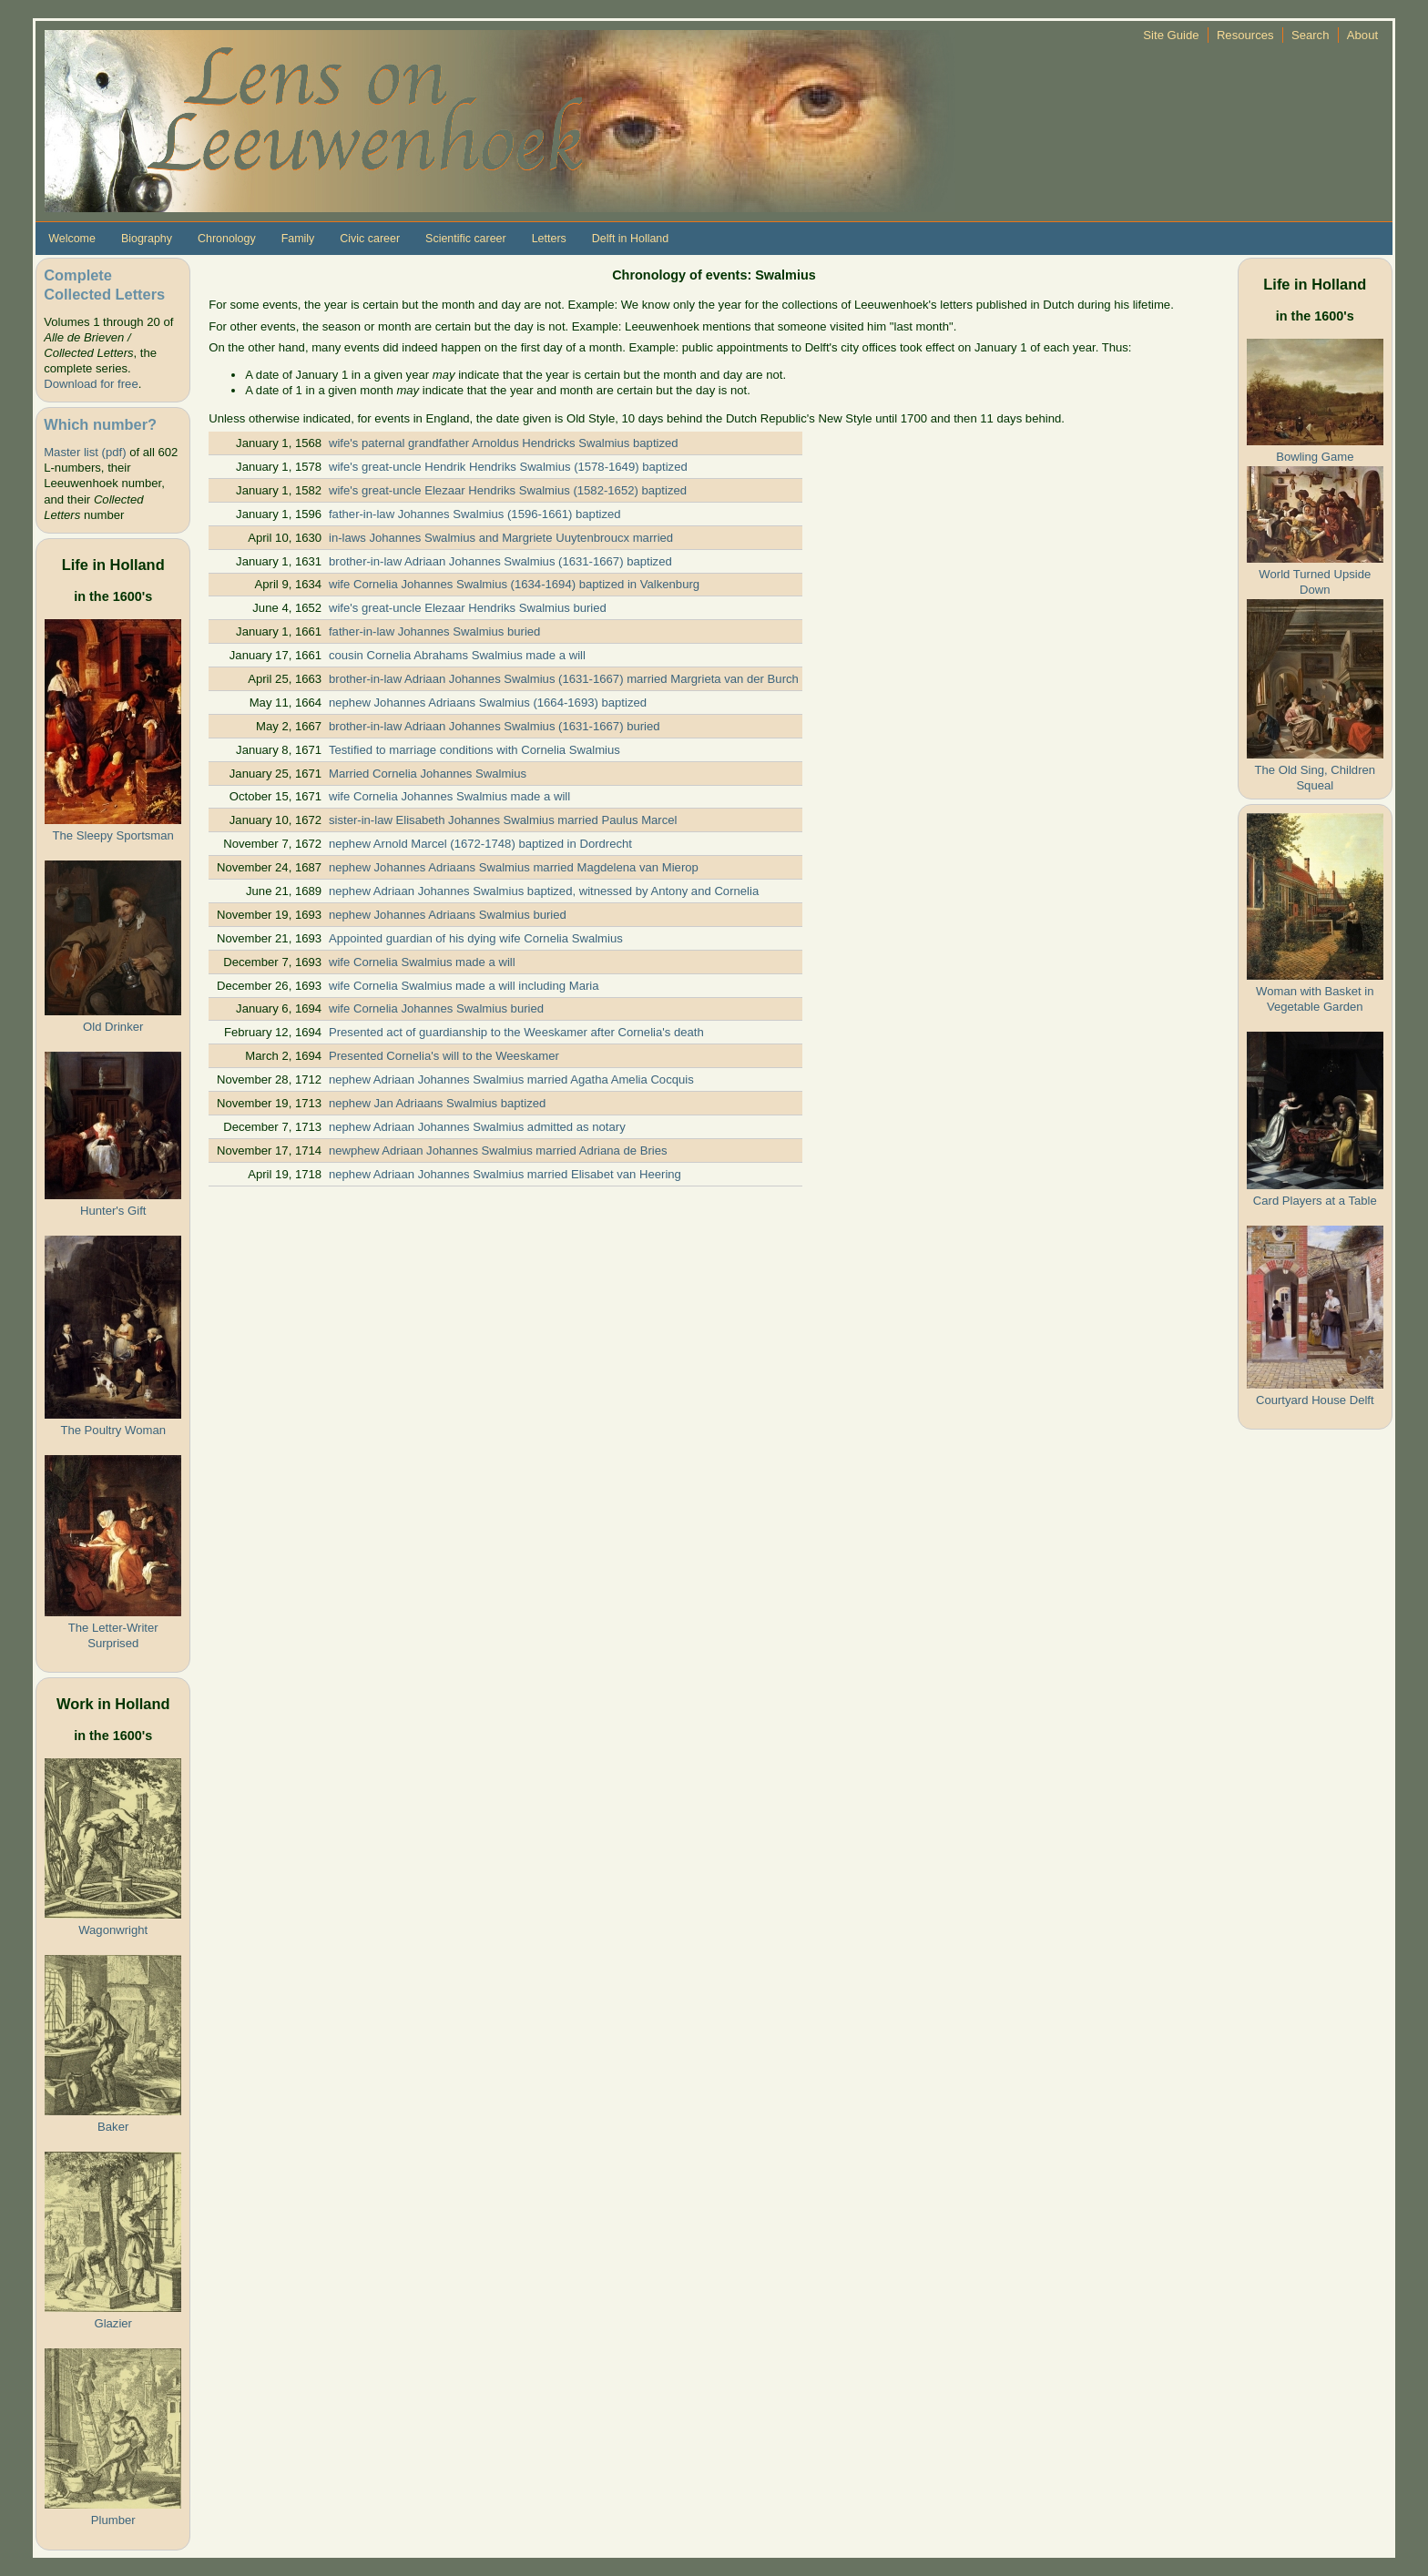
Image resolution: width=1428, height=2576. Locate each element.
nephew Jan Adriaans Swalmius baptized (437, 1103)
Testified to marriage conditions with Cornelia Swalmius (474, 750)
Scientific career (465, 238)
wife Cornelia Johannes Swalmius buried (436, 1008)
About (1362, 35)
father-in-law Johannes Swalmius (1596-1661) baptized (475, 514)
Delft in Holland (630, 238)
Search (1310, 35)
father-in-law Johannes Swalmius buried (434, 631)
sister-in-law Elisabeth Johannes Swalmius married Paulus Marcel (503, 820)
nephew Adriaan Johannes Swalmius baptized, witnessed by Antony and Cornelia (544, 891)
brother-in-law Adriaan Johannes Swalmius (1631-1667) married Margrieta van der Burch (564, 679)
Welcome (72, 238)
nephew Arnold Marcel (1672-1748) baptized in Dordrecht (480, 843)
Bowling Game (1314, 456)
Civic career (370, 238)
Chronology (227, 238)
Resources (1245, 35)
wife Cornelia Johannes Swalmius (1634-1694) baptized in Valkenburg (514, 584)
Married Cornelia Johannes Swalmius (427, 773)
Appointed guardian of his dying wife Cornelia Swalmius (476, 938)
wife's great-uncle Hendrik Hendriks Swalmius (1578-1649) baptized (508, 466)
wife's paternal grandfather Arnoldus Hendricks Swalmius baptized (503, 443)
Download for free (91, 384)
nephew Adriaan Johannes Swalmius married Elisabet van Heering (505, 1174)
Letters (549, 238)
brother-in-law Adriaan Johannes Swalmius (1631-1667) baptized (500, 561)
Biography (146, 238)
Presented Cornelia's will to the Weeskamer (444, 1056)
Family (298, 238)
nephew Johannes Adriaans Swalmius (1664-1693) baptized (488, 702)
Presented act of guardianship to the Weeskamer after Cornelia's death (516, 1032)
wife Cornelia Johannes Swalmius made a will (449, 796)
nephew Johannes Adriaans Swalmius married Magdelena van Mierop (514, 867)
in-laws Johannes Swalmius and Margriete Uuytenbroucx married (501, 538)
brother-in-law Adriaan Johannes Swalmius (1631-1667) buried (494, 726)
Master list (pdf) (85, 452)
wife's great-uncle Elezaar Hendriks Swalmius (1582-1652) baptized (508, 490)
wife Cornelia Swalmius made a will (422, 962)
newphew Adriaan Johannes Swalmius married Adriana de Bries (498, 1150)
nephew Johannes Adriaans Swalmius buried (447, 914)
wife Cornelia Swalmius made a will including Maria (464, 986)
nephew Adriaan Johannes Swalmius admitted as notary (477, 1127)
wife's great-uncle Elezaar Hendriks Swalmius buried (468, 608)
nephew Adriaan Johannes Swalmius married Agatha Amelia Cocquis (511, 1079)
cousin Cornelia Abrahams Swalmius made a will (457, 655)
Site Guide (1170, 35)
